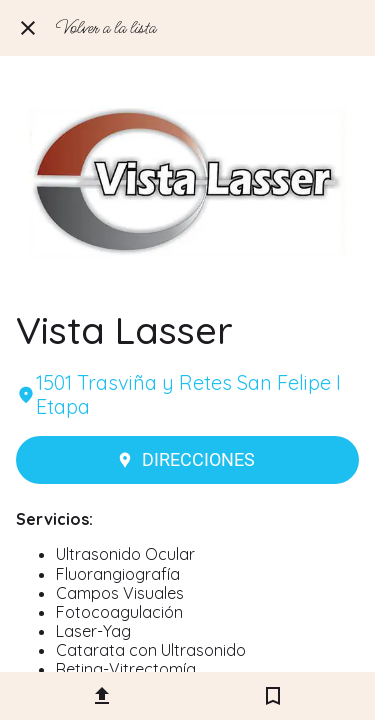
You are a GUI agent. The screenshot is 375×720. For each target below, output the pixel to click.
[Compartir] (102, 696)
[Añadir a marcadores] (273, 696)
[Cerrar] (28, 28)
